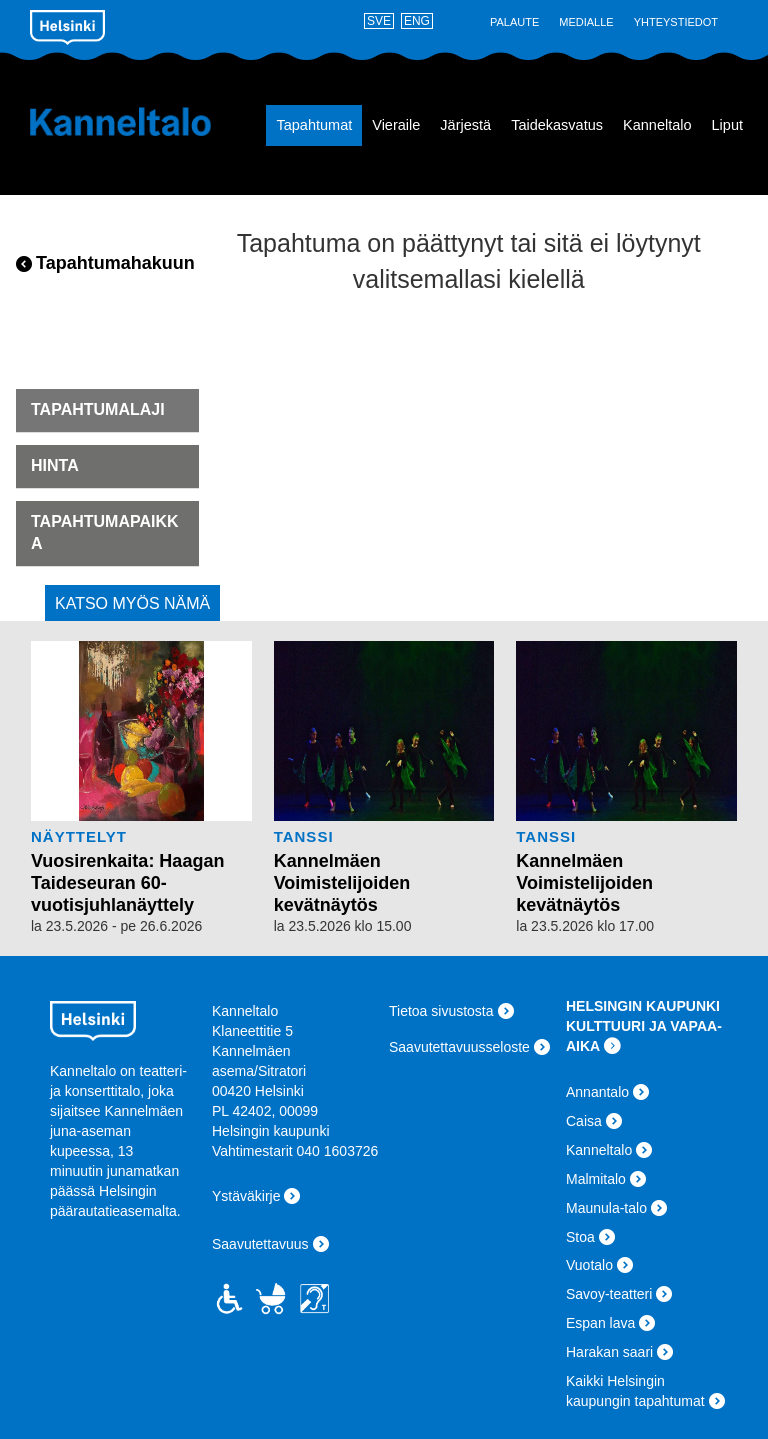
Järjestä (465, 125)
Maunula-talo (606, 1208)
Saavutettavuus (260, 1244)
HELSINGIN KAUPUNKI (643, 1006)
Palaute (514, 22)
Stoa (580, 1237)
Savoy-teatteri (609, 1294)
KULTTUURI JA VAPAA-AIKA (644, 1036)
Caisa (584, 1121)
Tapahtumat (314, 125)
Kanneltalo (120, 122)
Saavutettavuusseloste (459, 1047)
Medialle (586, 22)
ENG (417, 21)
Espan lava (600, 1323)
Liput (727, 125)
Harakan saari (609, 1352)
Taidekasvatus (557, 125)
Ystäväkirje (246, 1196)
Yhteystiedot (676, 22)
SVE (379, 21)
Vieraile (396, 125)
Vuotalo (589, 1265)
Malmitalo (596, 1179)
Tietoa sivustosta (441, 1011)
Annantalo (597, 1092)
